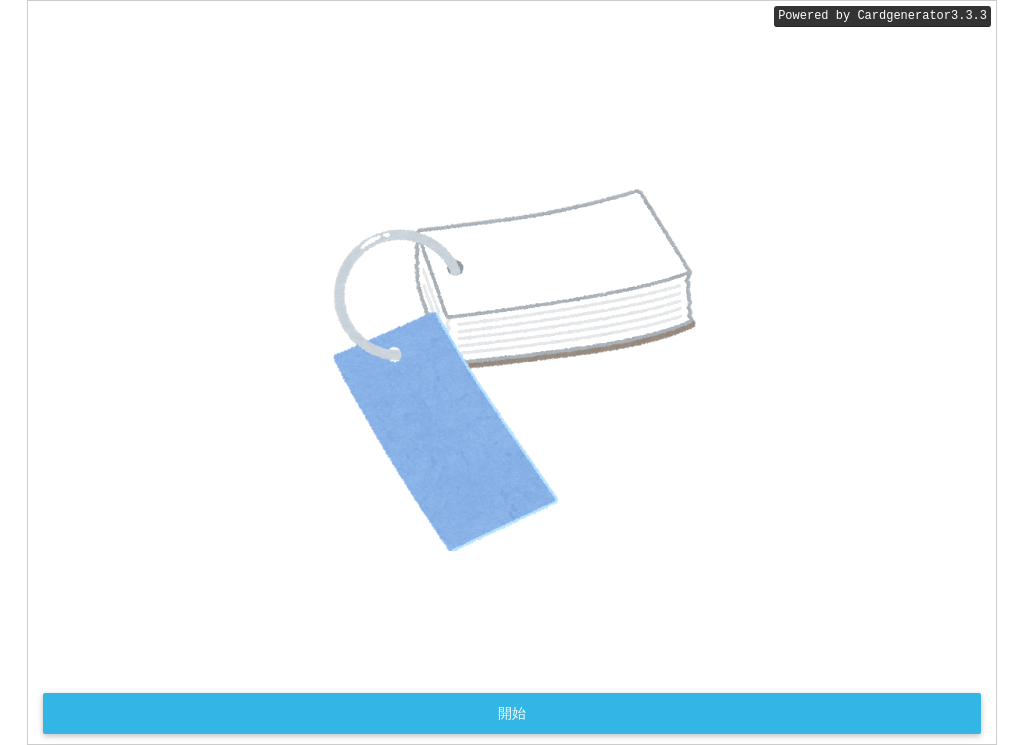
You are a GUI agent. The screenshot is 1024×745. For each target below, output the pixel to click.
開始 (512, 713)
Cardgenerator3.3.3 (922, 16)
